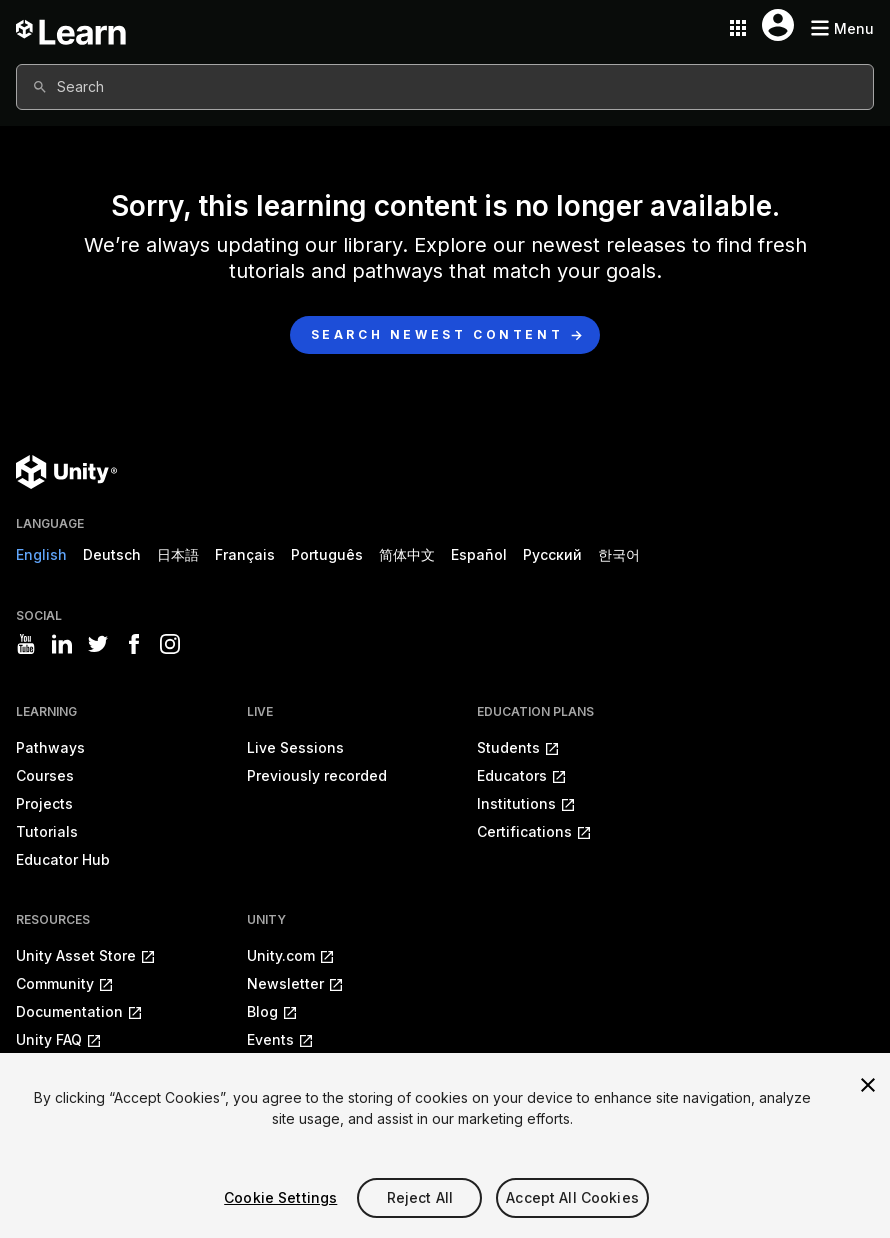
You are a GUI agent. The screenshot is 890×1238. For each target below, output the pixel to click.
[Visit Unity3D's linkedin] (62, 644)
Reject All (420, 1197)
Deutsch (112, 554)
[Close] (868, 1085)
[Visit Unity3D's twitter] (98, 644)
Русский (552, 554)
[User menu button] (778, 25)
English (41, 554)
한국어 (619, 554)
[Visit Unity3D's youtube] (26, 644)
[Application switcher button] (738, 28)
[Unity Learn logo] (72, 28)
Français (245, 554)
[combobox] (445, 87)
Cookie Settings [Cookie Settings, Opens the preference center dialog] (280, 1197)
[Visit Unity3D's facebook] (134, 644)
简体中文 (407, 554)
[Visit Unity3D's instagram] (170, 644)
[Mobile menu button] (842, 28)
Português (327, 554)
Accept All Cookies (572, 1197)
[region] (445, 1145)
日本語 (178, 554)
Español (479, 554)
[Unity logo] (66, 472)
